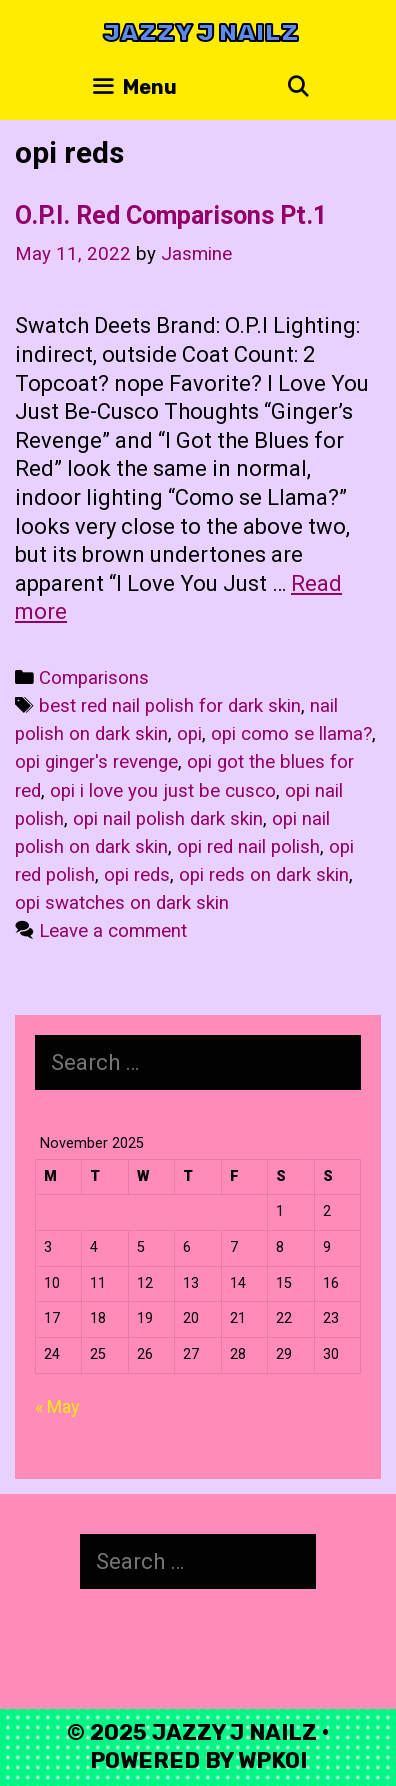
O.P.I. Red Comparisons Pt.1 (171, 215)
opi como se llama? (291, 734)
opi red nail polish (248, 847)
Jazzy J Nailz (201, 32)
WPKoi (272, 1760)
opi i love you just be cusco (163, 791)
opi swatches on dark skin (122, 903)
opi (189, 734)
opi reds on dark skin (264, 875)
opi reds (137, 875)
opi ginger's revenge (96, 762)
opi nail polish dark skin (168, 819)
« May (57, 1406)
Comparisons (94, 678)
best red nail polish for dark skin (170, 706)
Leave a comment (113, 931)
